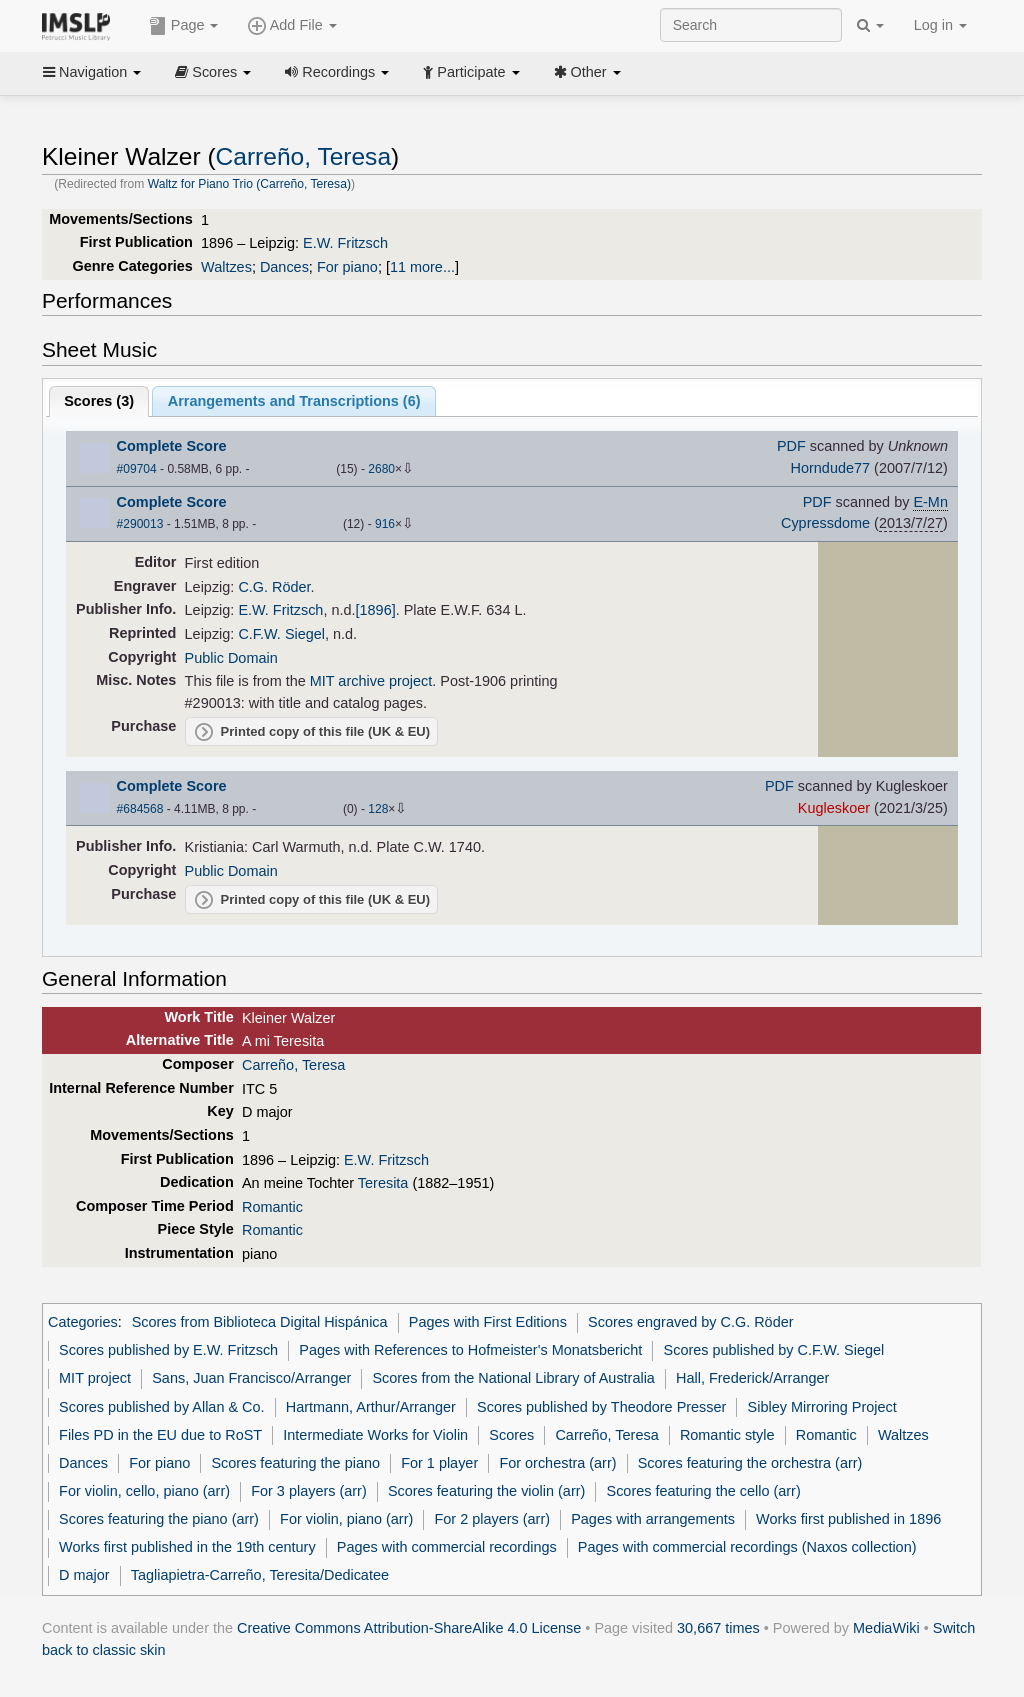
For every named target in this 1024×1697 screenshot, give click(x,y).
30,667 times (718, 1628)
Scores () (99, 401)
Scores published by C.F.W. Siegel (774, 1350)
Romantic (272, 1207)
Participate (471, 72)
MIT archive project (371, 681)
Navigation (92, 72)
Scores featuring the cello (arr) (704, 1491)
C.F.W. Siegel (281, 634)
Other (587, 72)
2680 (381, 469)
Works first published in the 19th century (187, 1547)
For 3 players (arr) (309, 1491)
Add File (292, 26)
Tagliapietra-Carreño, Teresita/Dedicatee (260, 1575)
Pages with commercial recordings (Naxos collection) (747, 1547)
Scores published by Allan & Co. (161, 1407)
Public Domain (231, 658)
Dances (284, 267)
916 (385, 524)
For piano (347, 267)
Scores (213, 72)
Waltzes (226, 267)
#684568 (140, 809)
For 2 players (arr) (492, 1519)
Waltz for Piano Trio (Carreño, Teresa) (249, 184)
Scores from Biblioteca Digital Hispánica (260, 1322)
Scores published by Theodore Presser (601, 1407)
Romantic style (727, 1435)
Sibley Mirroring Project (822, 1407)
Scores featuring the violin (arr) (486, 1491)
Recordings (337, 72)
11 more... (422, 267)
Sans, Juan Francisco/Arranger (251, 1378)
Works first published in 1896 (848, 1519)
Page (184, 26)
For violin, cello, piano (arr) (144, 1491)
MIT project (95, 1378)
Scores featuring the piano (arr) (159, 1519)
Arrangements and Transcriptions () (294, 401)
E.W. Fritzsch (345, 243)
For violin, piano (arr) (346, 1519)
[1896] (376, 610)
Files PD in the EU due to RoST (160, 1435)
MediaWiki (886, 1628)
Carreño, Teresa (303, 156)
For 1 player (439, 1463)
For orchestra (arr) (557, 1463)
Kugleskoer (834, 808)
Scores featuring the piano (295, 1463)
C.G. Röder (274, 587)
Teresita (383, 1183)
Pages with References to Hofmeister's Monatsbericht (470, 1350)
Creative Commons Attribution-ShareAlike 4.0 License (409, 1628)
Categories (83, 1322)
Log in (940, 25)
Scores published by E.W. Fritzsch (168, 1350)
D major (84, 1575)
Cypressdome (825, 523)
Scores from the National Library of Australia (513, 1378)
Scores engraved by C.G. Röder (690, 1322)
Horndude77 (830, 468)
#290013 (140, 524)
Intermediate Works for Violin (375, 1435)
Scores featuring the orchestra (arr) (750, 1463)
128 (378, 809)
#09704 (137, 469)
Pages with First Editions (488, 1322)
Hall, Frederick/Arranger (752, 1378)
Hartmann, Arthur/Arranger (371, 1407)
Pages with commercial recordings (447, 1547)
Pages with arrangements (653, 1519)
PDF (791, 446)
